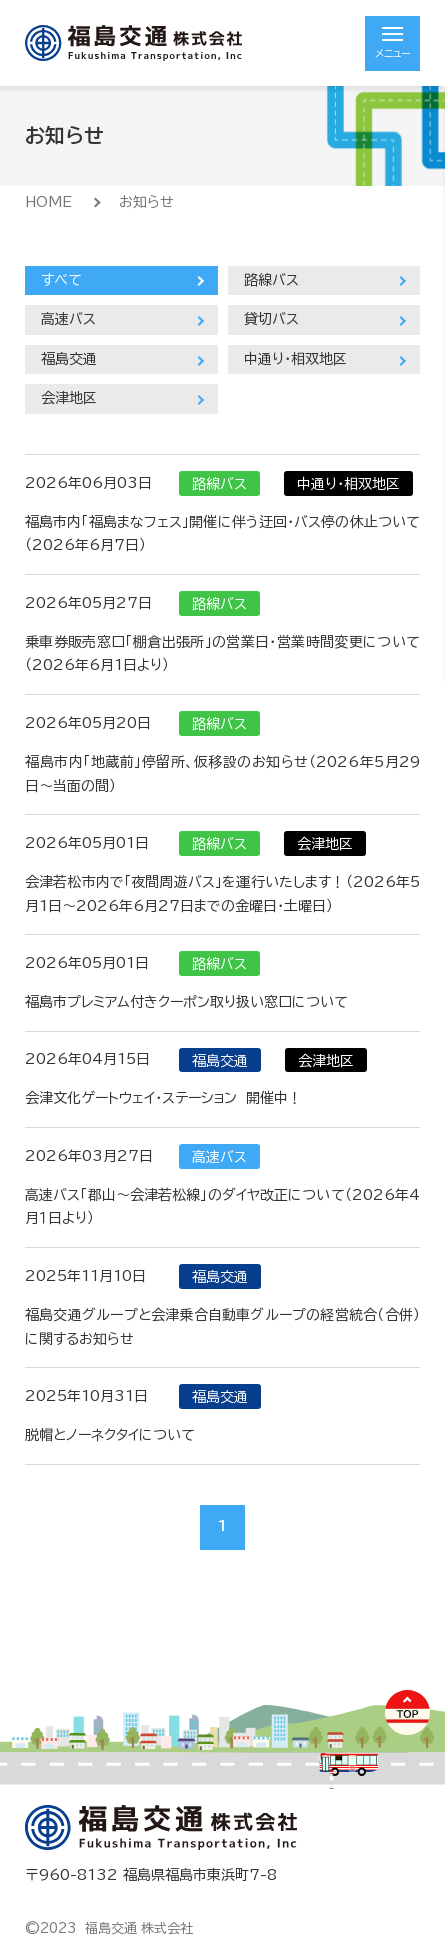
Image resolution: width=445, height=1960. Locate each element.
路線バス (271, 280)
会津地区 (69, 398)
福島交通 (69, 359)
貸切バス (271, 319)
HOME (48, 202)
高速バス (68, 319)
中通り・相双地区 (295, 359)
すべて (61, 280)
